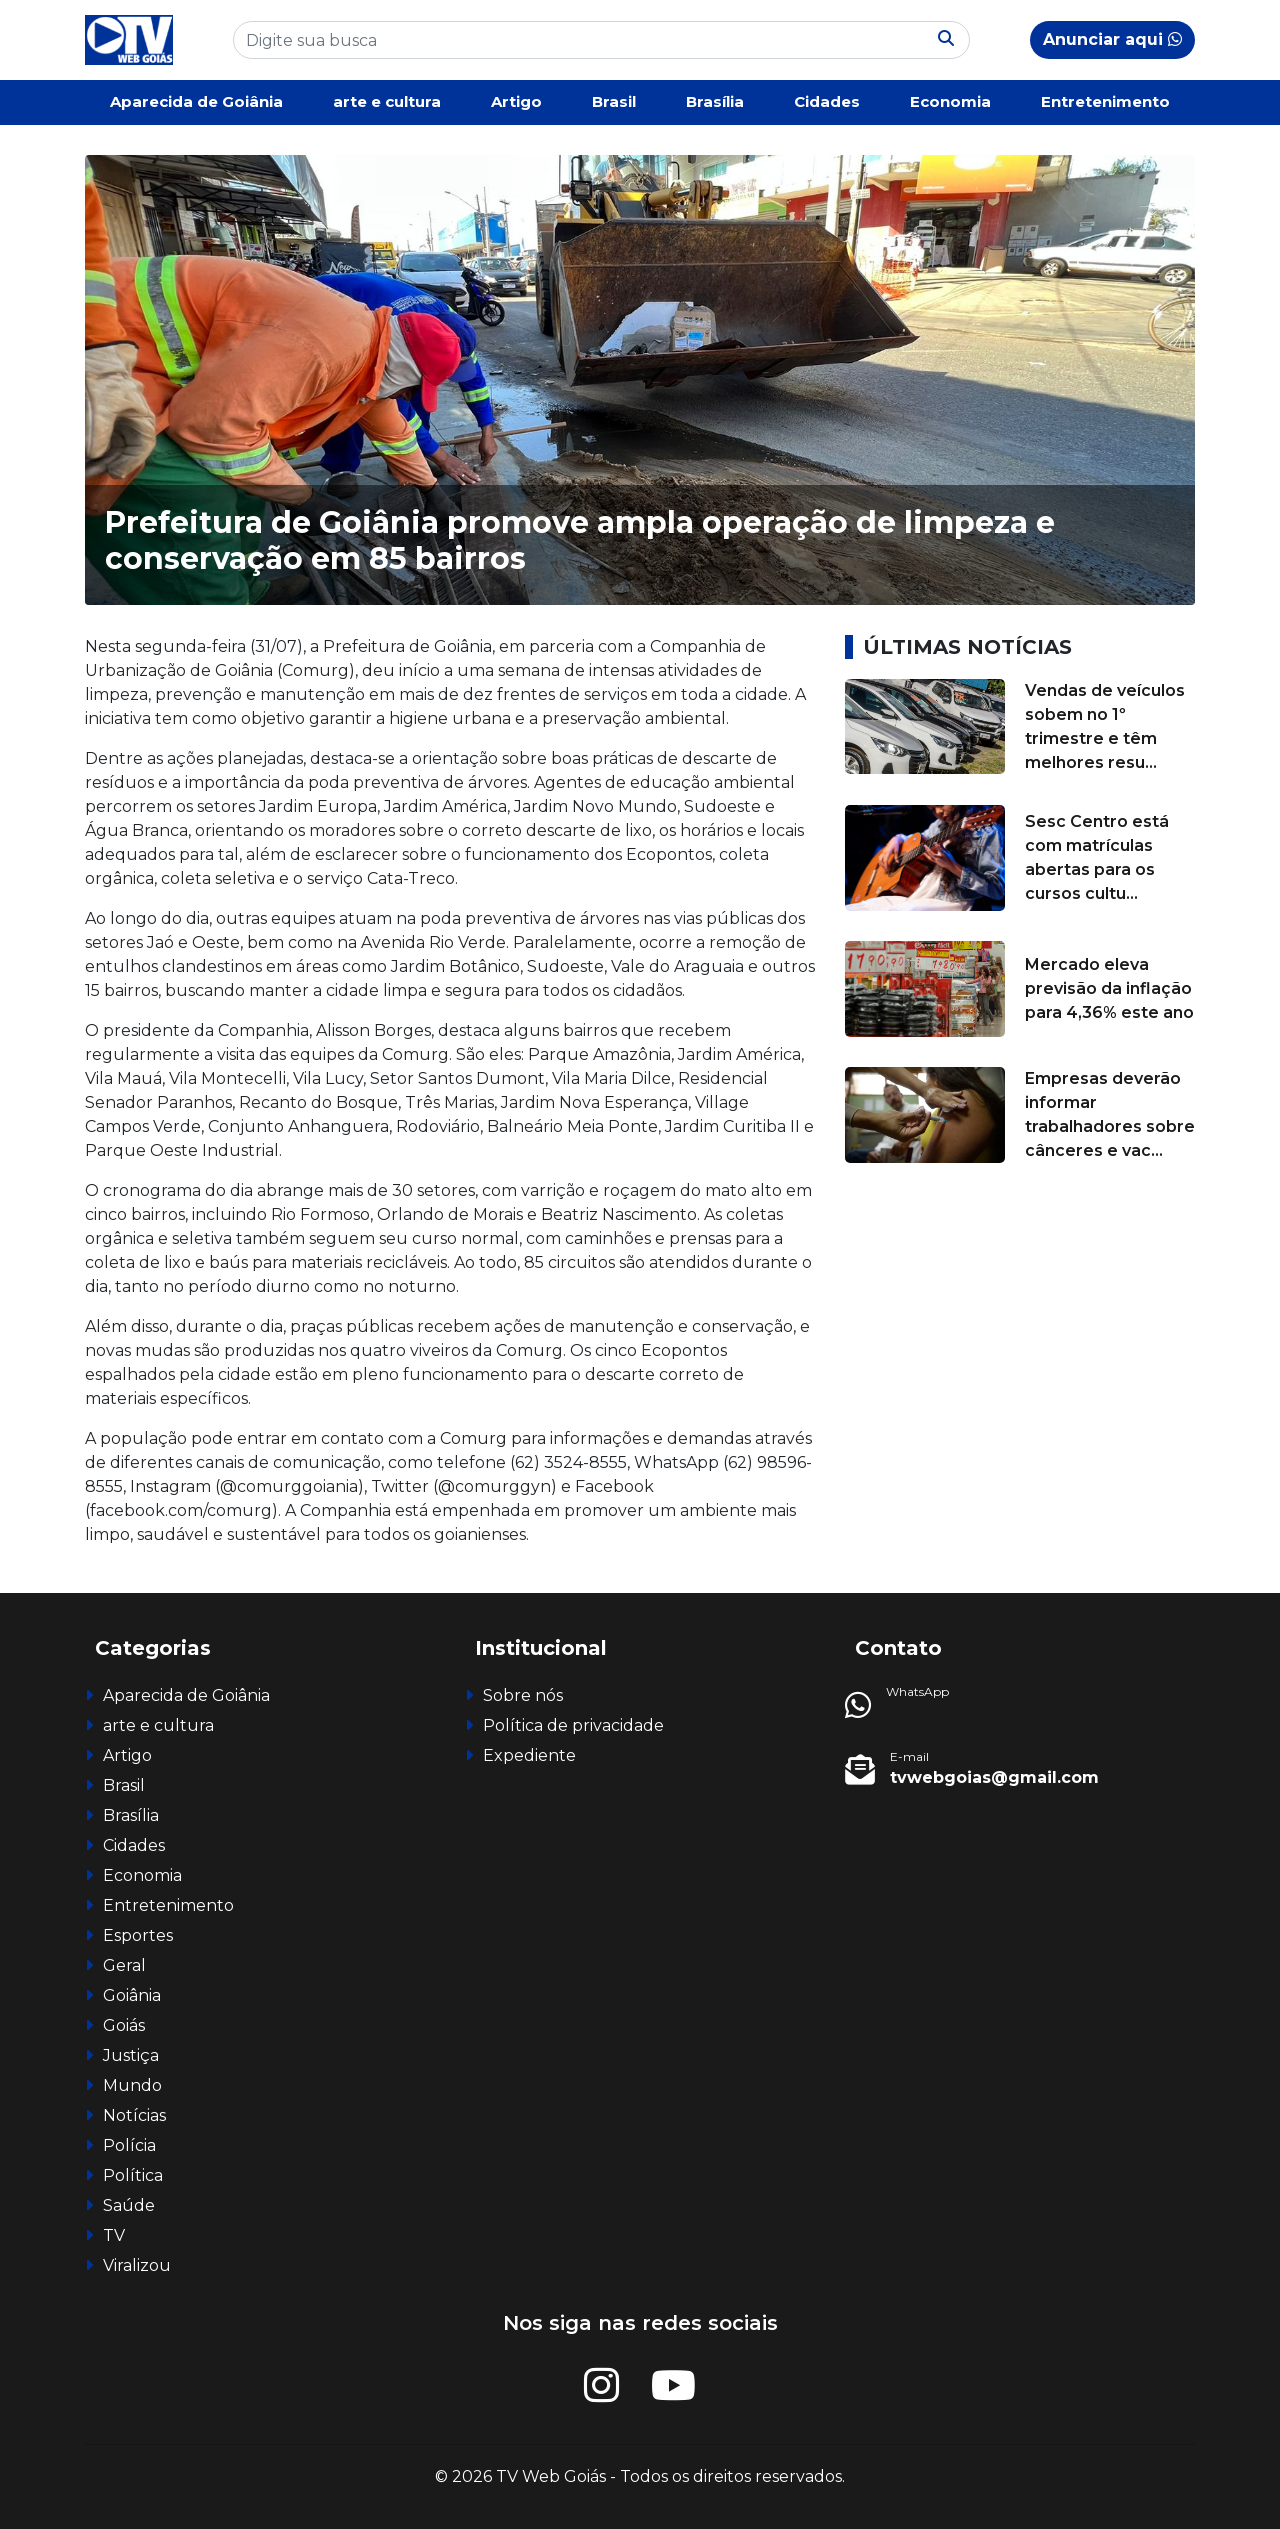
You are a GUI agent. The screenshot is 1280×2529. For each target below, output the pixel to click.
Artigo (516, 101)
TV (114, 2235)
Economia (950, 101)
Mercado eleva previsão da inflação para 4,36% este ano (1109, 988)
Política (133, 2175)
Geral (124, 1965)
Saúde (129, 2205)
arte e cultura (387, 101)
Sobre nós (523, 1695)
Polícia (129, 2145)
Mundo (132, 2085)
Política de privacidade (573, 1725)
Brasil (614, 101)
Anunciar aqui (1112, 39)
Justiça (131, 2055)
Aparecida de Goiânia (196, 101)
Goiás (124, 2025)
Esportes (138, 1935)
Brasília (715, 101)
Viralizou (137, 2265)
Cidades (827, 101)
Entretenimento (1105, 101)
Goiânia (132, 1995)
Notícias (134, 2115)
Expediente (529, 1755)
